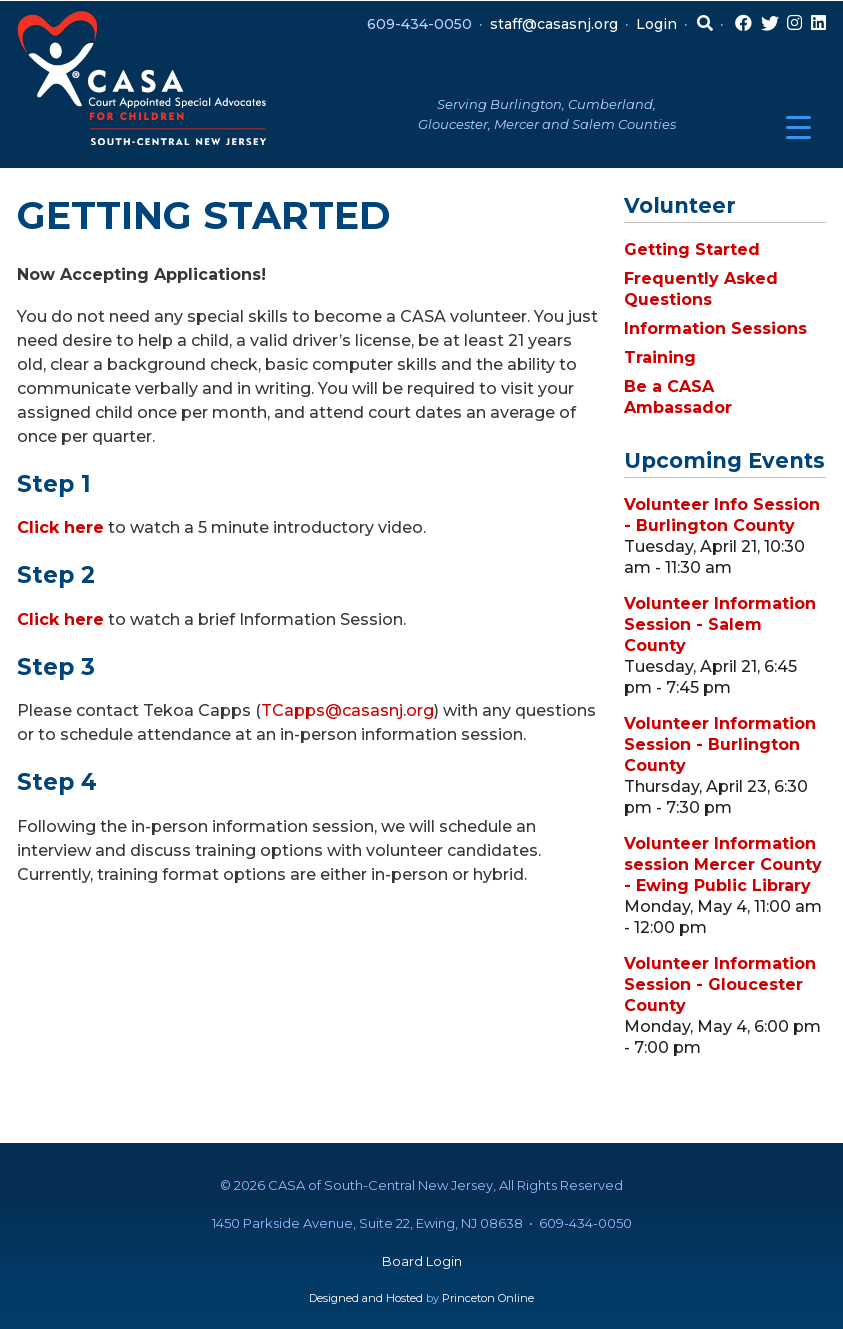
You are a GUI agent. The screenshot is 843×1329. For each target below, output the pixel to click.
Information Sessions (715, 328)
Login (656, 24)
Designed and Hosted (366, 1298)
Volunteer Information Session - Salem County (720, 624)
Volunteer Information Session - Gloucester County (720, 984)
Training (660, 357)
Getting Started (692, 249)
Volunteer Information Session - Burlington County (720, 744)
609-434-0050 (419, 24)
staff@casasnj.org (554, 24)
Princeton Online (488, 1298)
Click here (60, 527)
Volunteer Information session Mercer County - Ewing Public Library (723, 864)
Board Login (422, 1261)
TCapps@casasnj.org (347, 710)
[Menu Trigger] (798, 127)
